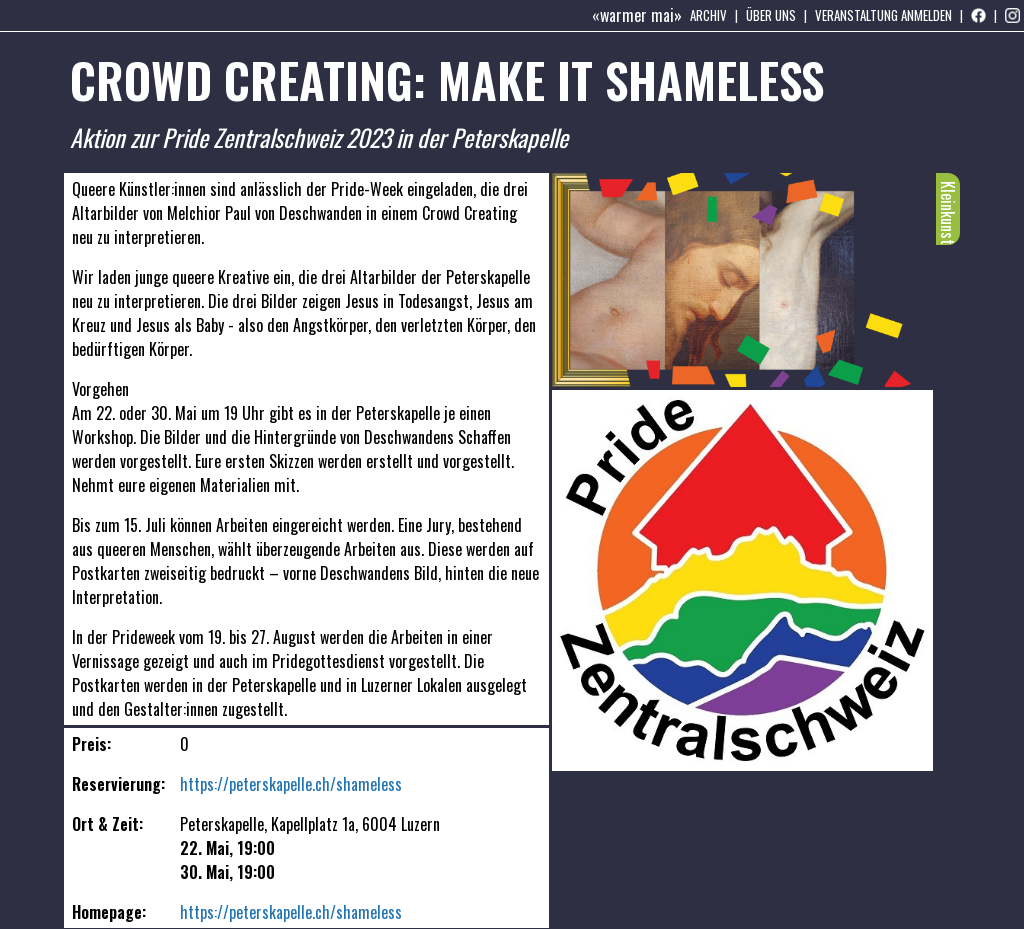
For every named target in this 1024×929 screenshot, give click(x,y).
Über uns (771, 15)
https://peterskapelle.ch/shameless (291, 784)
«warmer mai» (637, 15)
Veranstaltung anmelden (883, 15)
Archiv (708, 15)
